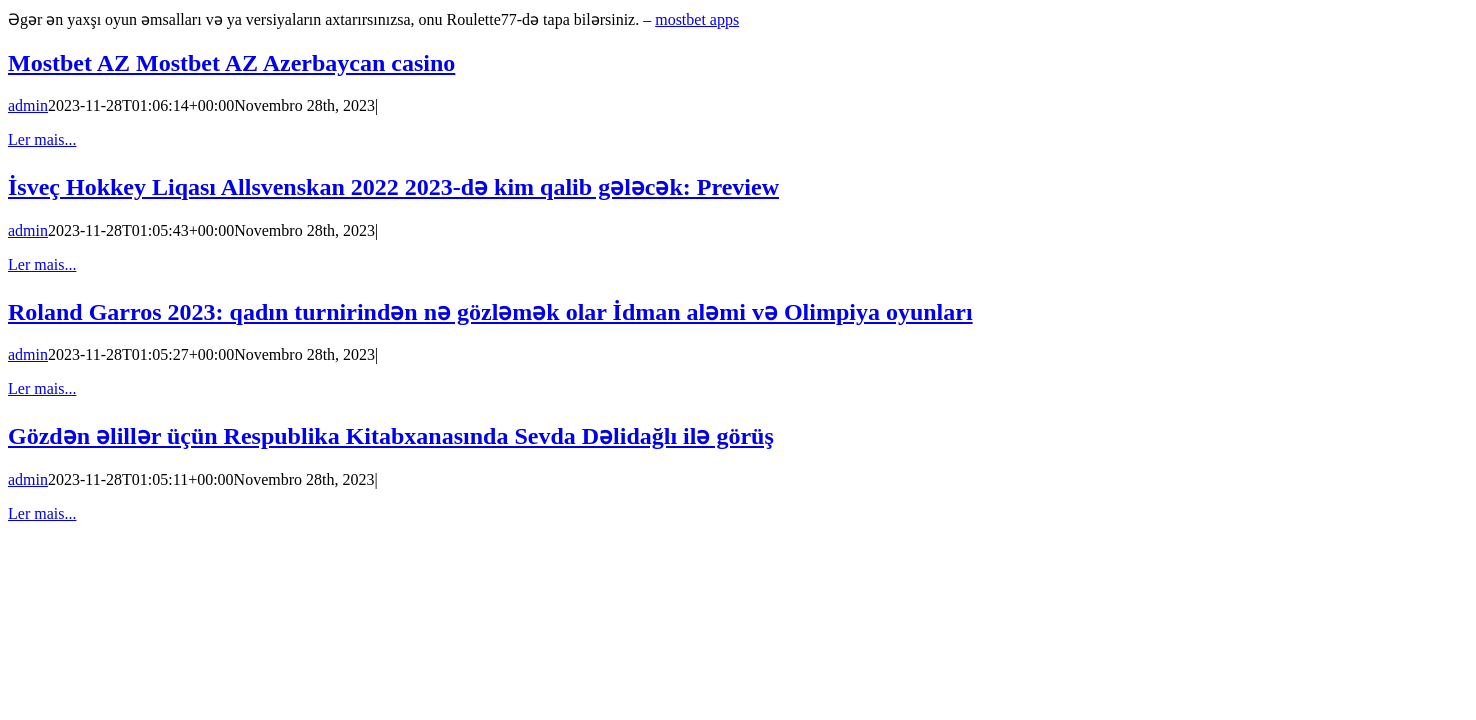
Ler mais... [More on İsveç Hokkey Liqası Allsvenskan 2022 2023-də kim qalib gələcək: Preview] (42, 264)
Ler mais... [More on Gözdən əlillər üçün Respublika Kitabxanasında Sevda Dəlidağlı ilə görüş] (42, 513)
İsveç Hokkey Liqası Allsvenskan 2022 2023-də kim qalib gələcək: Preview (393, 187)
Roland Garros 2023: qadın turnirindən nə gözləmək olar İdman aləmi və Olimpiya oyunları (490, 312)
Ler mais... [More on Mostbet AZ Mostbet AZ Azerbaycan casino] (42, 139)
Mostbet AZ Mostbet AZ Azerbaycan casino (231, 63)
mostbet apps (697, 19)
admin (28, 105)
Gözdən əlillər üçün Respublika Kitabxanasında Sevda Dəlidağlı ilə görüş (391, 436)
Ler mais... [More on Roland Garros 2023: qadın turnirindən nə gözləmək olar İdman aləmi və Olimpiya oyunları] (42, 388)
